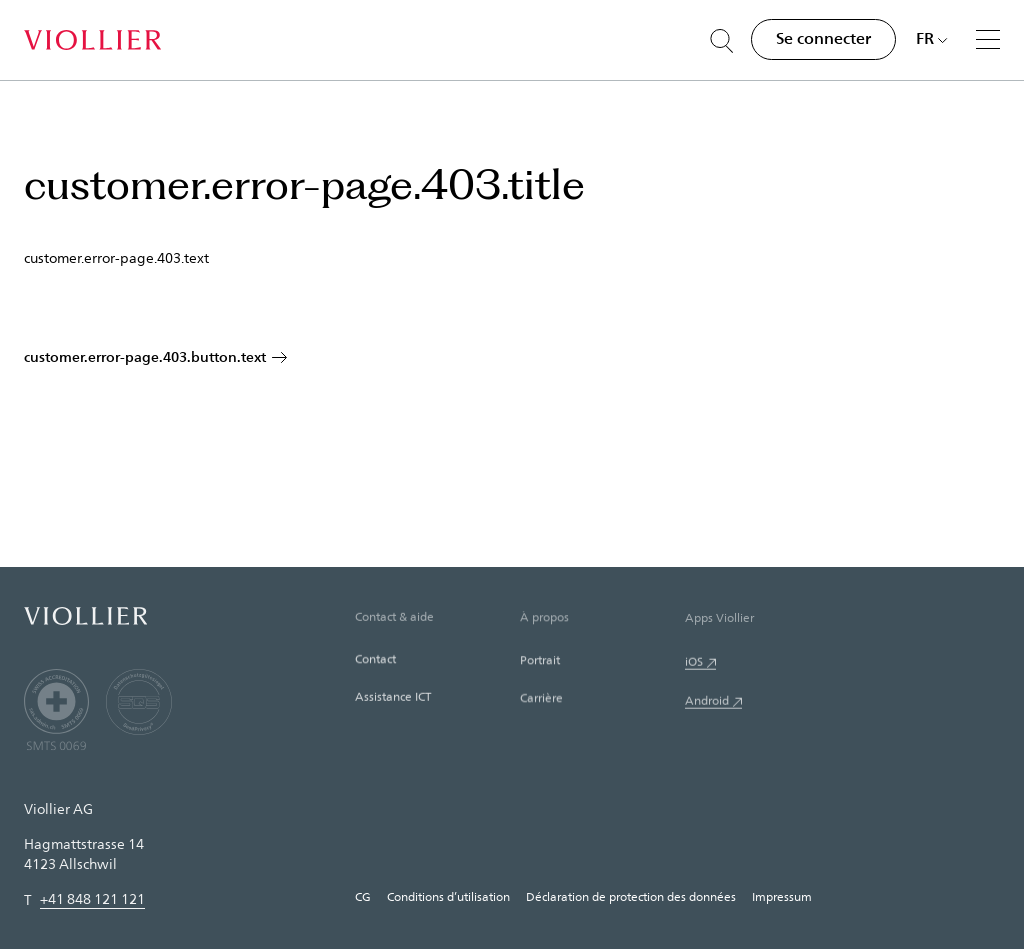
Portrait (540, 662)
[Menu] (988, 39)
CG (363, 896)
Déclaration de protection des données (631, 896)
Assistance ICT (393, 698)
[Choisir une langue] (932, 38)
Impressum (782, 896)
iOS (694, 664)
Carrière (541, 700)
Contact (375, 660)
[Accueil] (92, 40)
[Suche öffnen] (722, 41)
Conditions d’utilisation (448, 896)
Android (707, 703)
